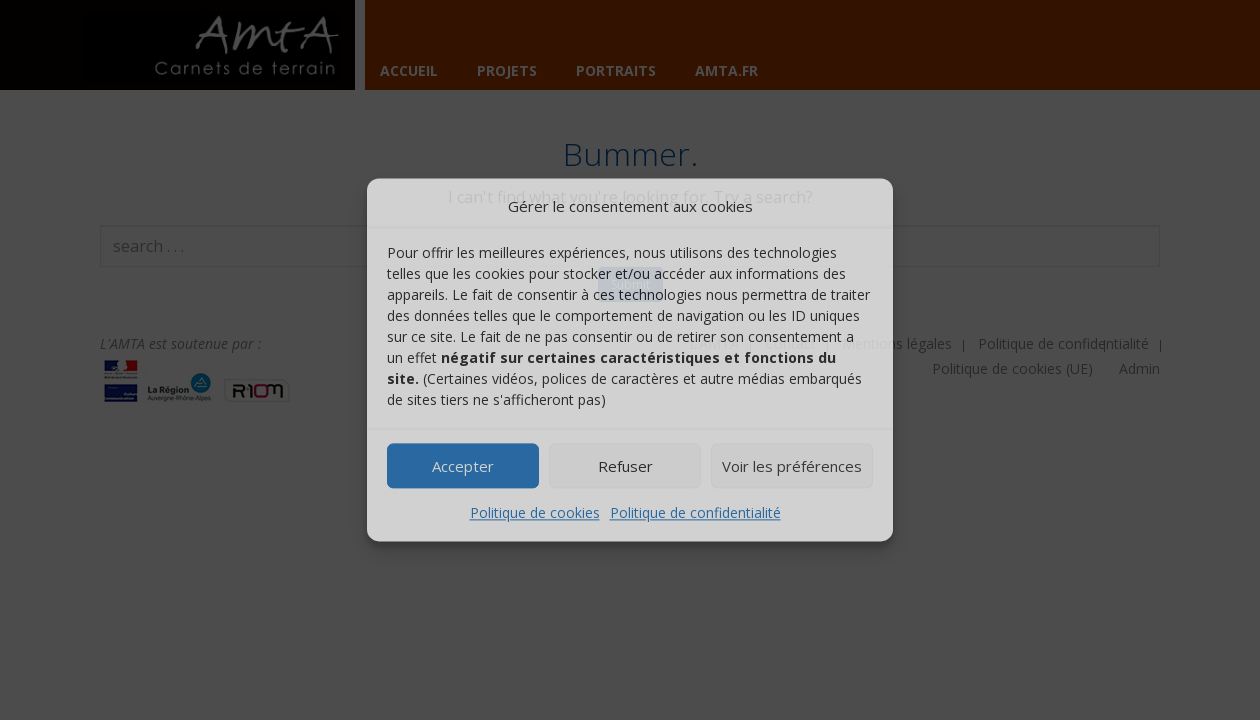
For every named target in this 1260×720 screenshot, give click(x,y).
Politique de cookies (535, 513)
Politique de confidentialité (695, 513)
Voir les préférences (792, 466)
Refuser (625, 466)
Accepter (463, 466)
